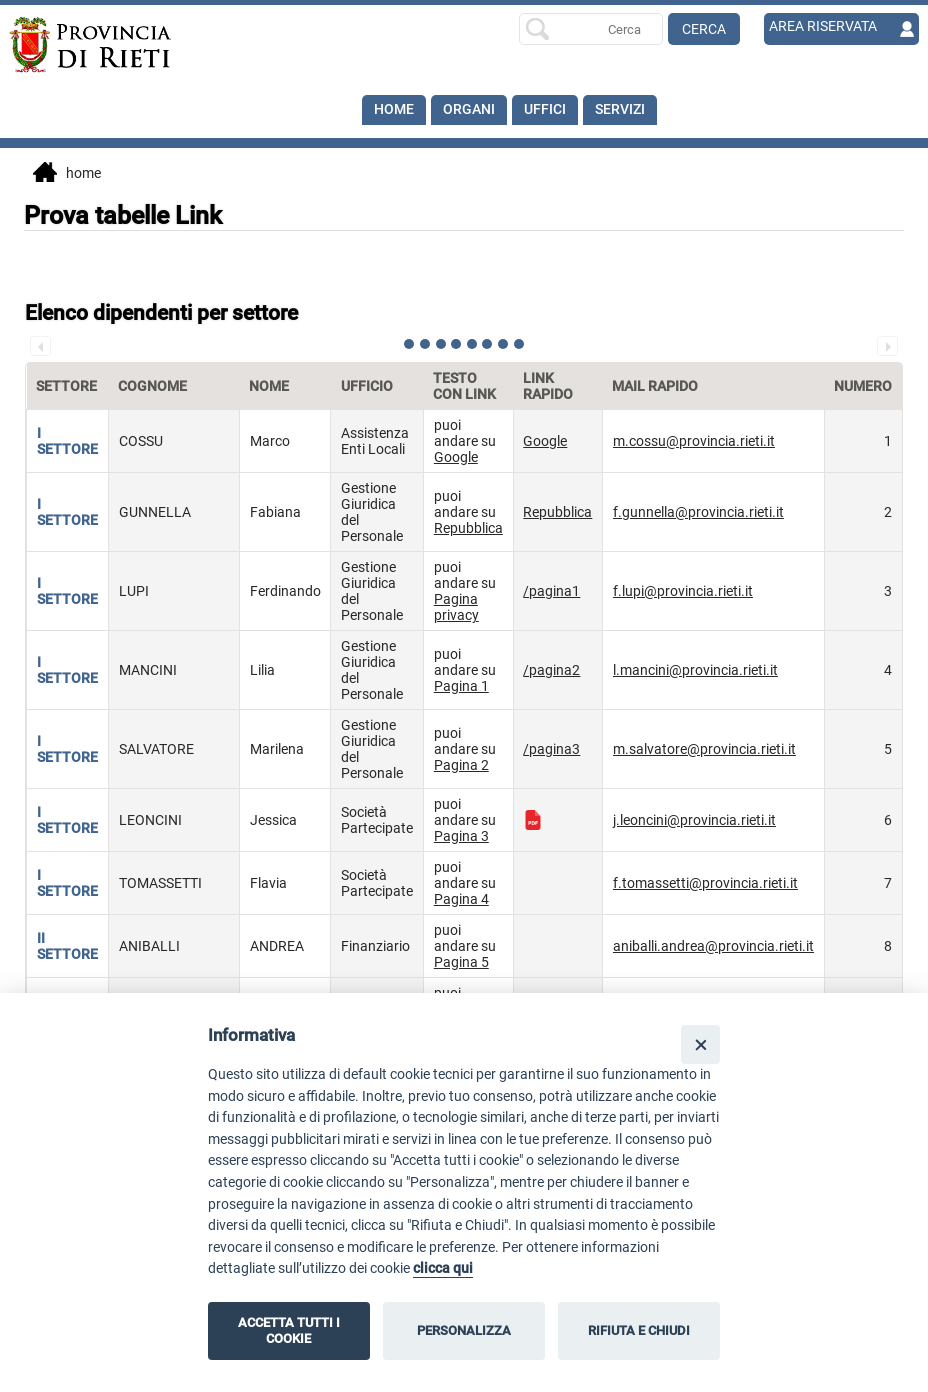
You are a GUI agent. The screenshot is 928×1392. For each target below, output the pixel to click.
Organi (469, 110)
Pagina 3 (461, 836)
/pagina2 (551, 670)
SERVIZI (620, 110)
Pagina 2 (461, 765)
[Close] (700, 1044)
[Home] (100, 45)
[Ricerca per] (591, 29)
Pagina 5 (461, 962)
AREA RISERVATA (823, 27)
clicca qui (443, 1268)
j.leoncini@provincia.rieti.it (694, 820)
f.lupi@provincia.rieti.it (683, 591)
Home (394, 110)
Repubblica (468, 528)
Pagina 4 (461, 899)
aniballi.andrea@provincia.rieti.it (713, 946)
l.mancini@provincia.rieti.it (695, 670)
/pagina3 (551, 749)
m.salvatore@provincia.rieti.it (704, 749)
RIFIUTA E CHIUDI (639, 1330)
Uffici (545, 110)
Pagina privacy (456, 607)
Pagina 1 (461, 686)
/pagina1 (551, 591)
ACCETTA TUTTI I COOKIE (289, 1330)
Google (456, 457)
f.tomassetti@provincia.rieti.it (705, 883)
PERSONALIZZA (464, 1330)
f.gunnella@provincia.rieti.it (698, 512)
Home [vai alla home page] (67, 174)
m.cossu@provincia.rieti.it (694, 441)
